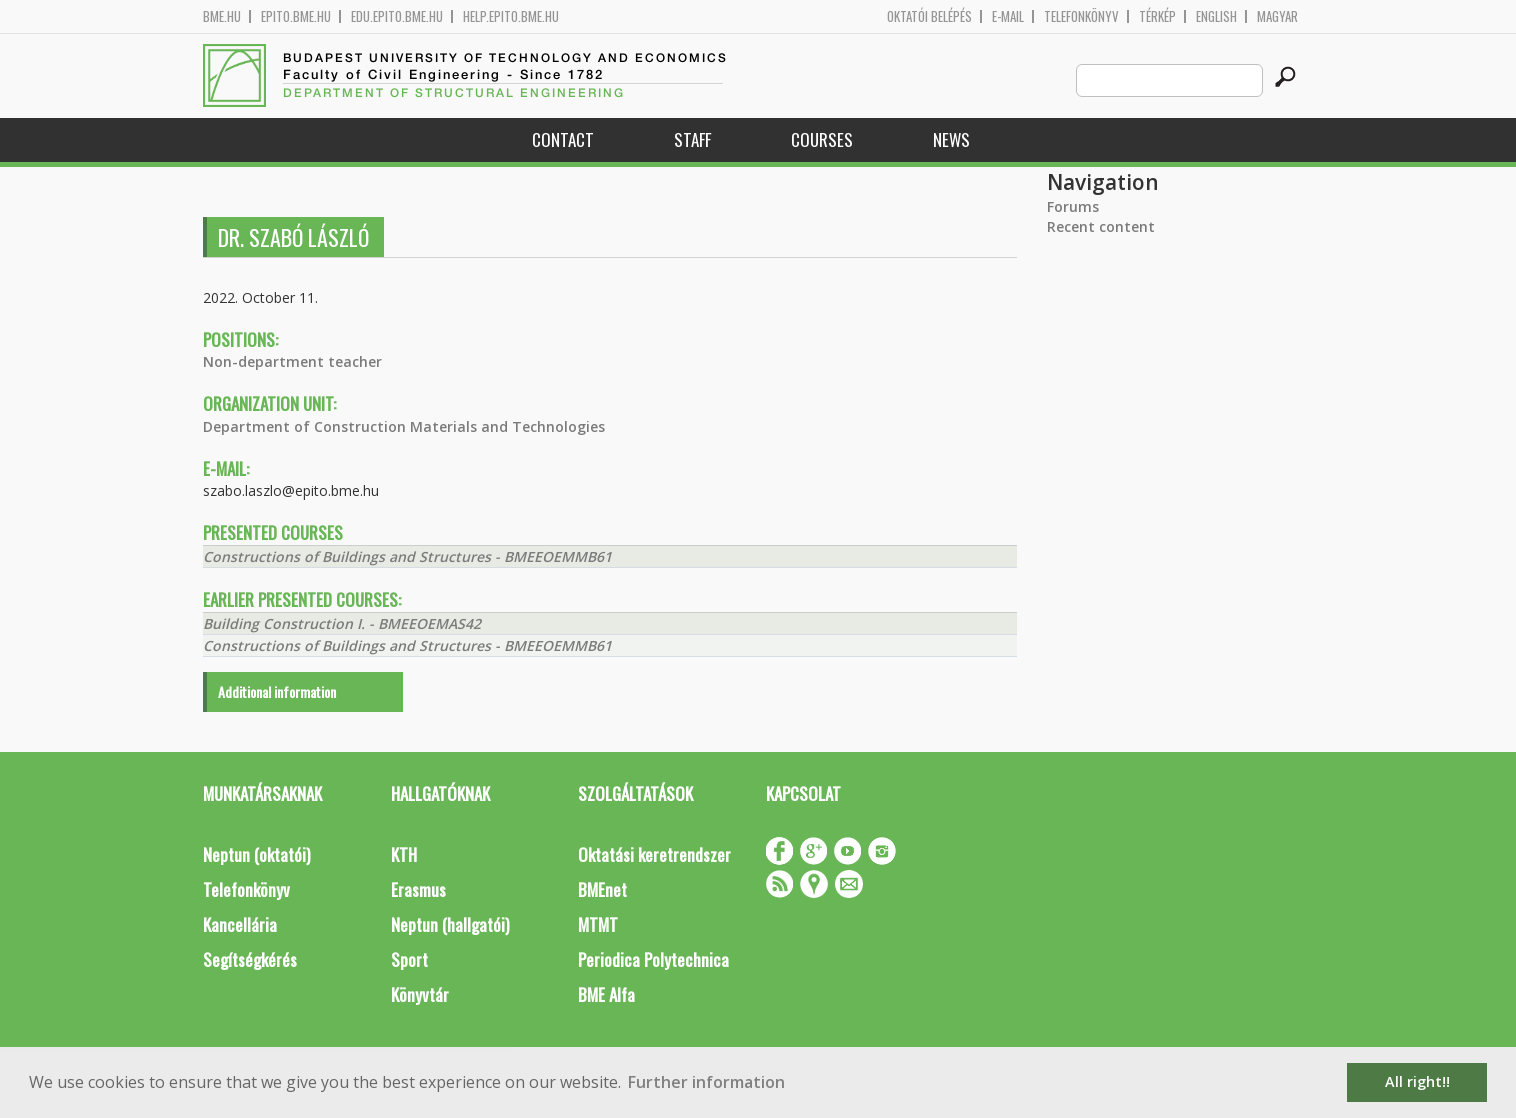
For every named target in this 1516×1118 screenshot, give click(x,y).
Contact (563, 139)
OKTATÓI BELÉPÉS (929, 16)
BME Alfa (606, 994)
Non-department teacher (292, 361)
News (951, 139)
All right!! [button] (1417, 1081)
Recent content (1101, 226)
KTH (404, 854)
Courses (822, 139)
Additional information (277, 691)
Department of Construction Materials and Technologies (404, 426)
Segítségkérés (250, 959)
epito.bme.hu (296, 16)
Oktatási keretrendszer (654, 854)
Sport (409, 959)
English (1216, 16)
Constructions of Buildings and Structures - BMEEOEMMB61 (407, 556)
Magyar (1277, 16)
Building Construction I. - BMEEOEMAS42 (342, 623)
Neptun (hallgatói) (450, 924)
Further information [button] (706, 1082)
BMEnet (602, 889)
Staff (692, 139)
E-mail (1008, 16)
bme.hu (222, 16)
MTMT (598, 924)
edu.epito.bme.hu (397, 16)
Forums (1073, 206)
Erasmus (418, 889)
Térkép (1157, 16)
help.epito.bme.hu (511, 16)
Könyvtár (420, 994)
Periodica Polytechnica (653, 959)
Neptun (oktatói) (256, 854)
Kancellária (240, 924)
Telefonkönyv (1081, 16)
